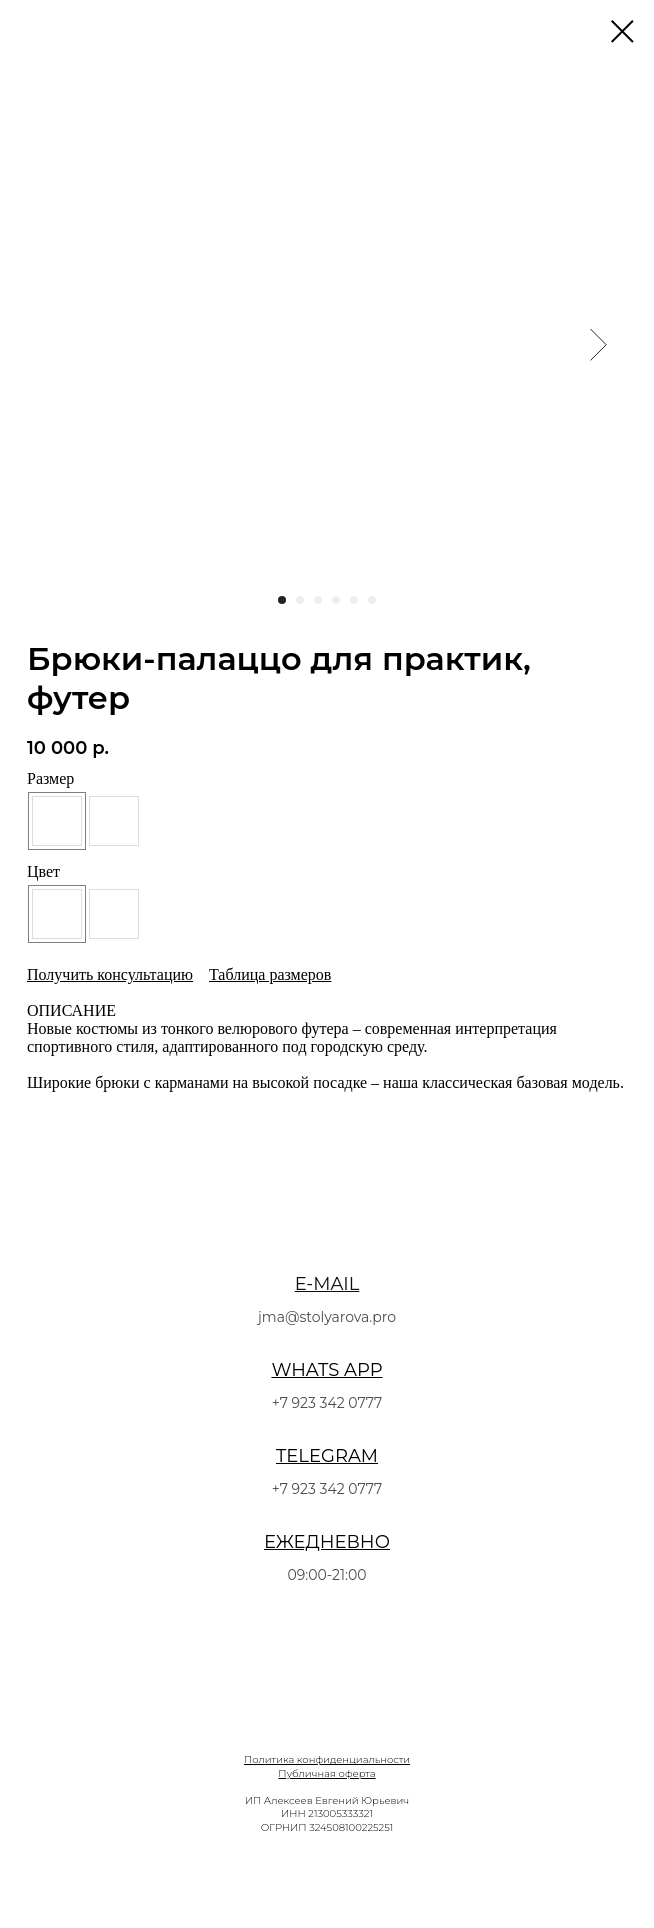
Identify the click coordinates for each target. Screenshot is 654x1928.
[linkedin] (367, 1878)
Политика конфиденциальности (327, 1759)
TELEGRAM (327, 1456)
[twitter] (327, 1878)
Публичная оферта (326, 1773)
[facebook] (287, 1878)
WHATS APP (326, 1370)
